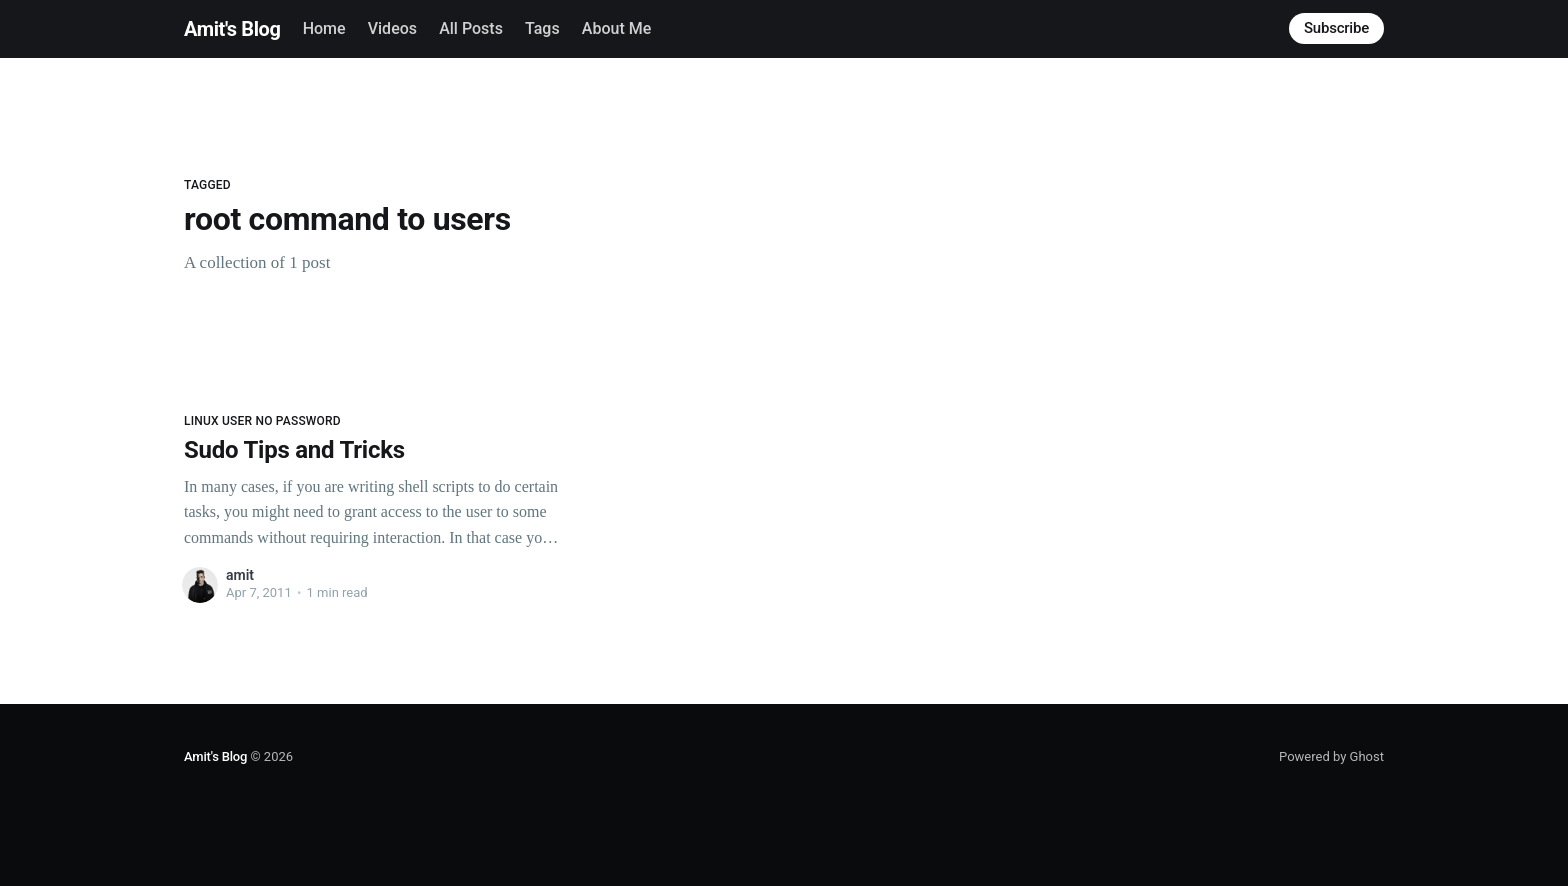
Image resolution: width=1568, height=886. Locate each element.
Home (324, 28)
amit (240, 575)
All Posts (471, 28)
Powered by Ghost (1331, 756)
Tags (542, 28)
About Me (616, 28)
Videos (392, 28)
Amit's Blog (232, 29)
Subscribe (1336, 28)
